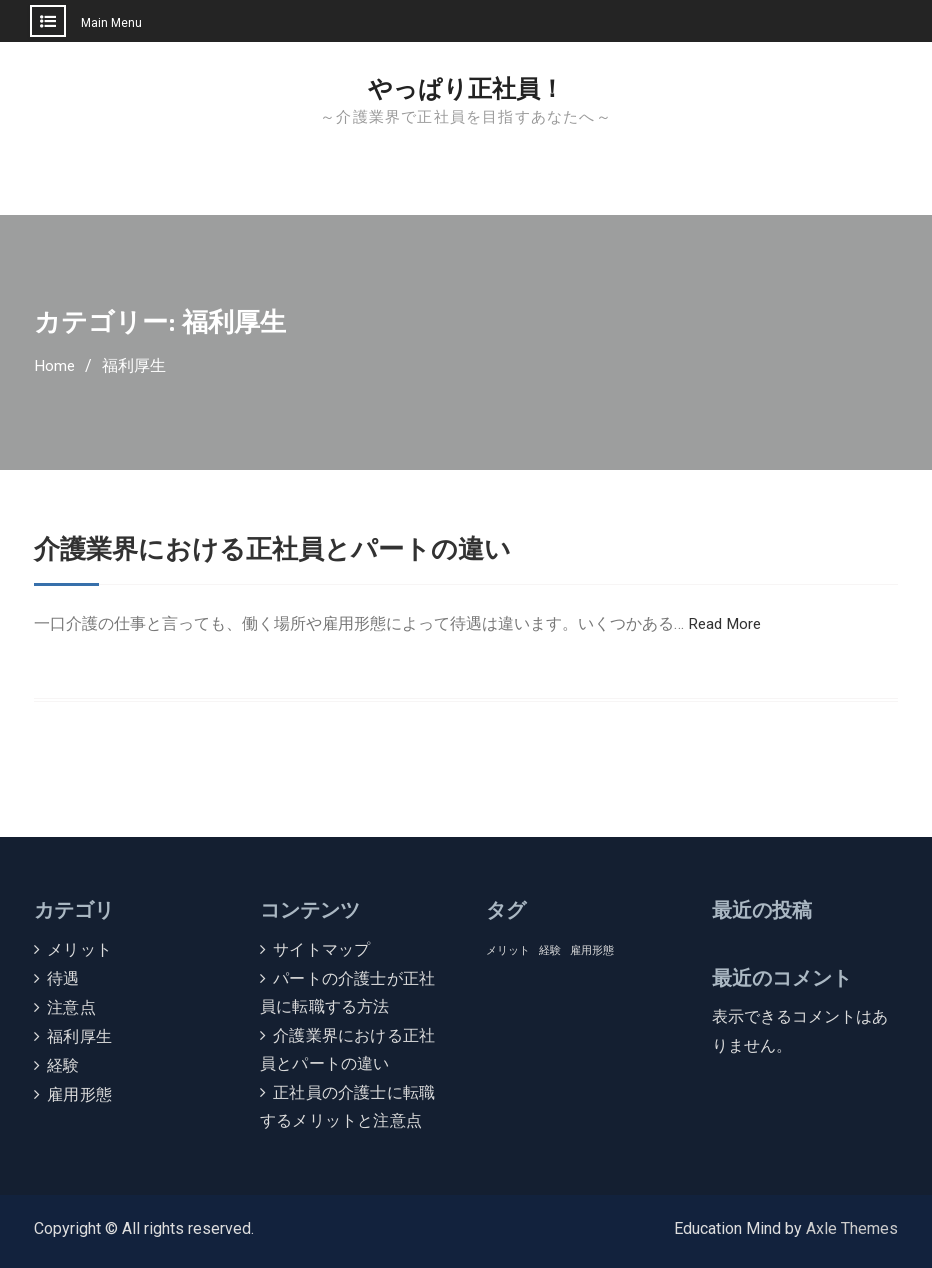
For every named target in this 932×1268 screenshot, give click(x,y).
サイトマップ (321, 949)
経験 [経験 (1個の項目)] (550, 950)
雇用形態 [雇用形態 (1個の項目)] (592, 950)
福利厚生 (79, 1036)
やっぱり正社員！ (466, 89)
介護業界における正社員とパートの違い (290, 549)
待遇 (63, 978)
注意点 (71, 1007)
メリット (79, 949)
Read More (726, 623)
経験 (63, 1065)
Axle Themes (852, 1228)
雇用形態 (79, 1094)
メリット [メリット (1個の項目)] (508, 950)
